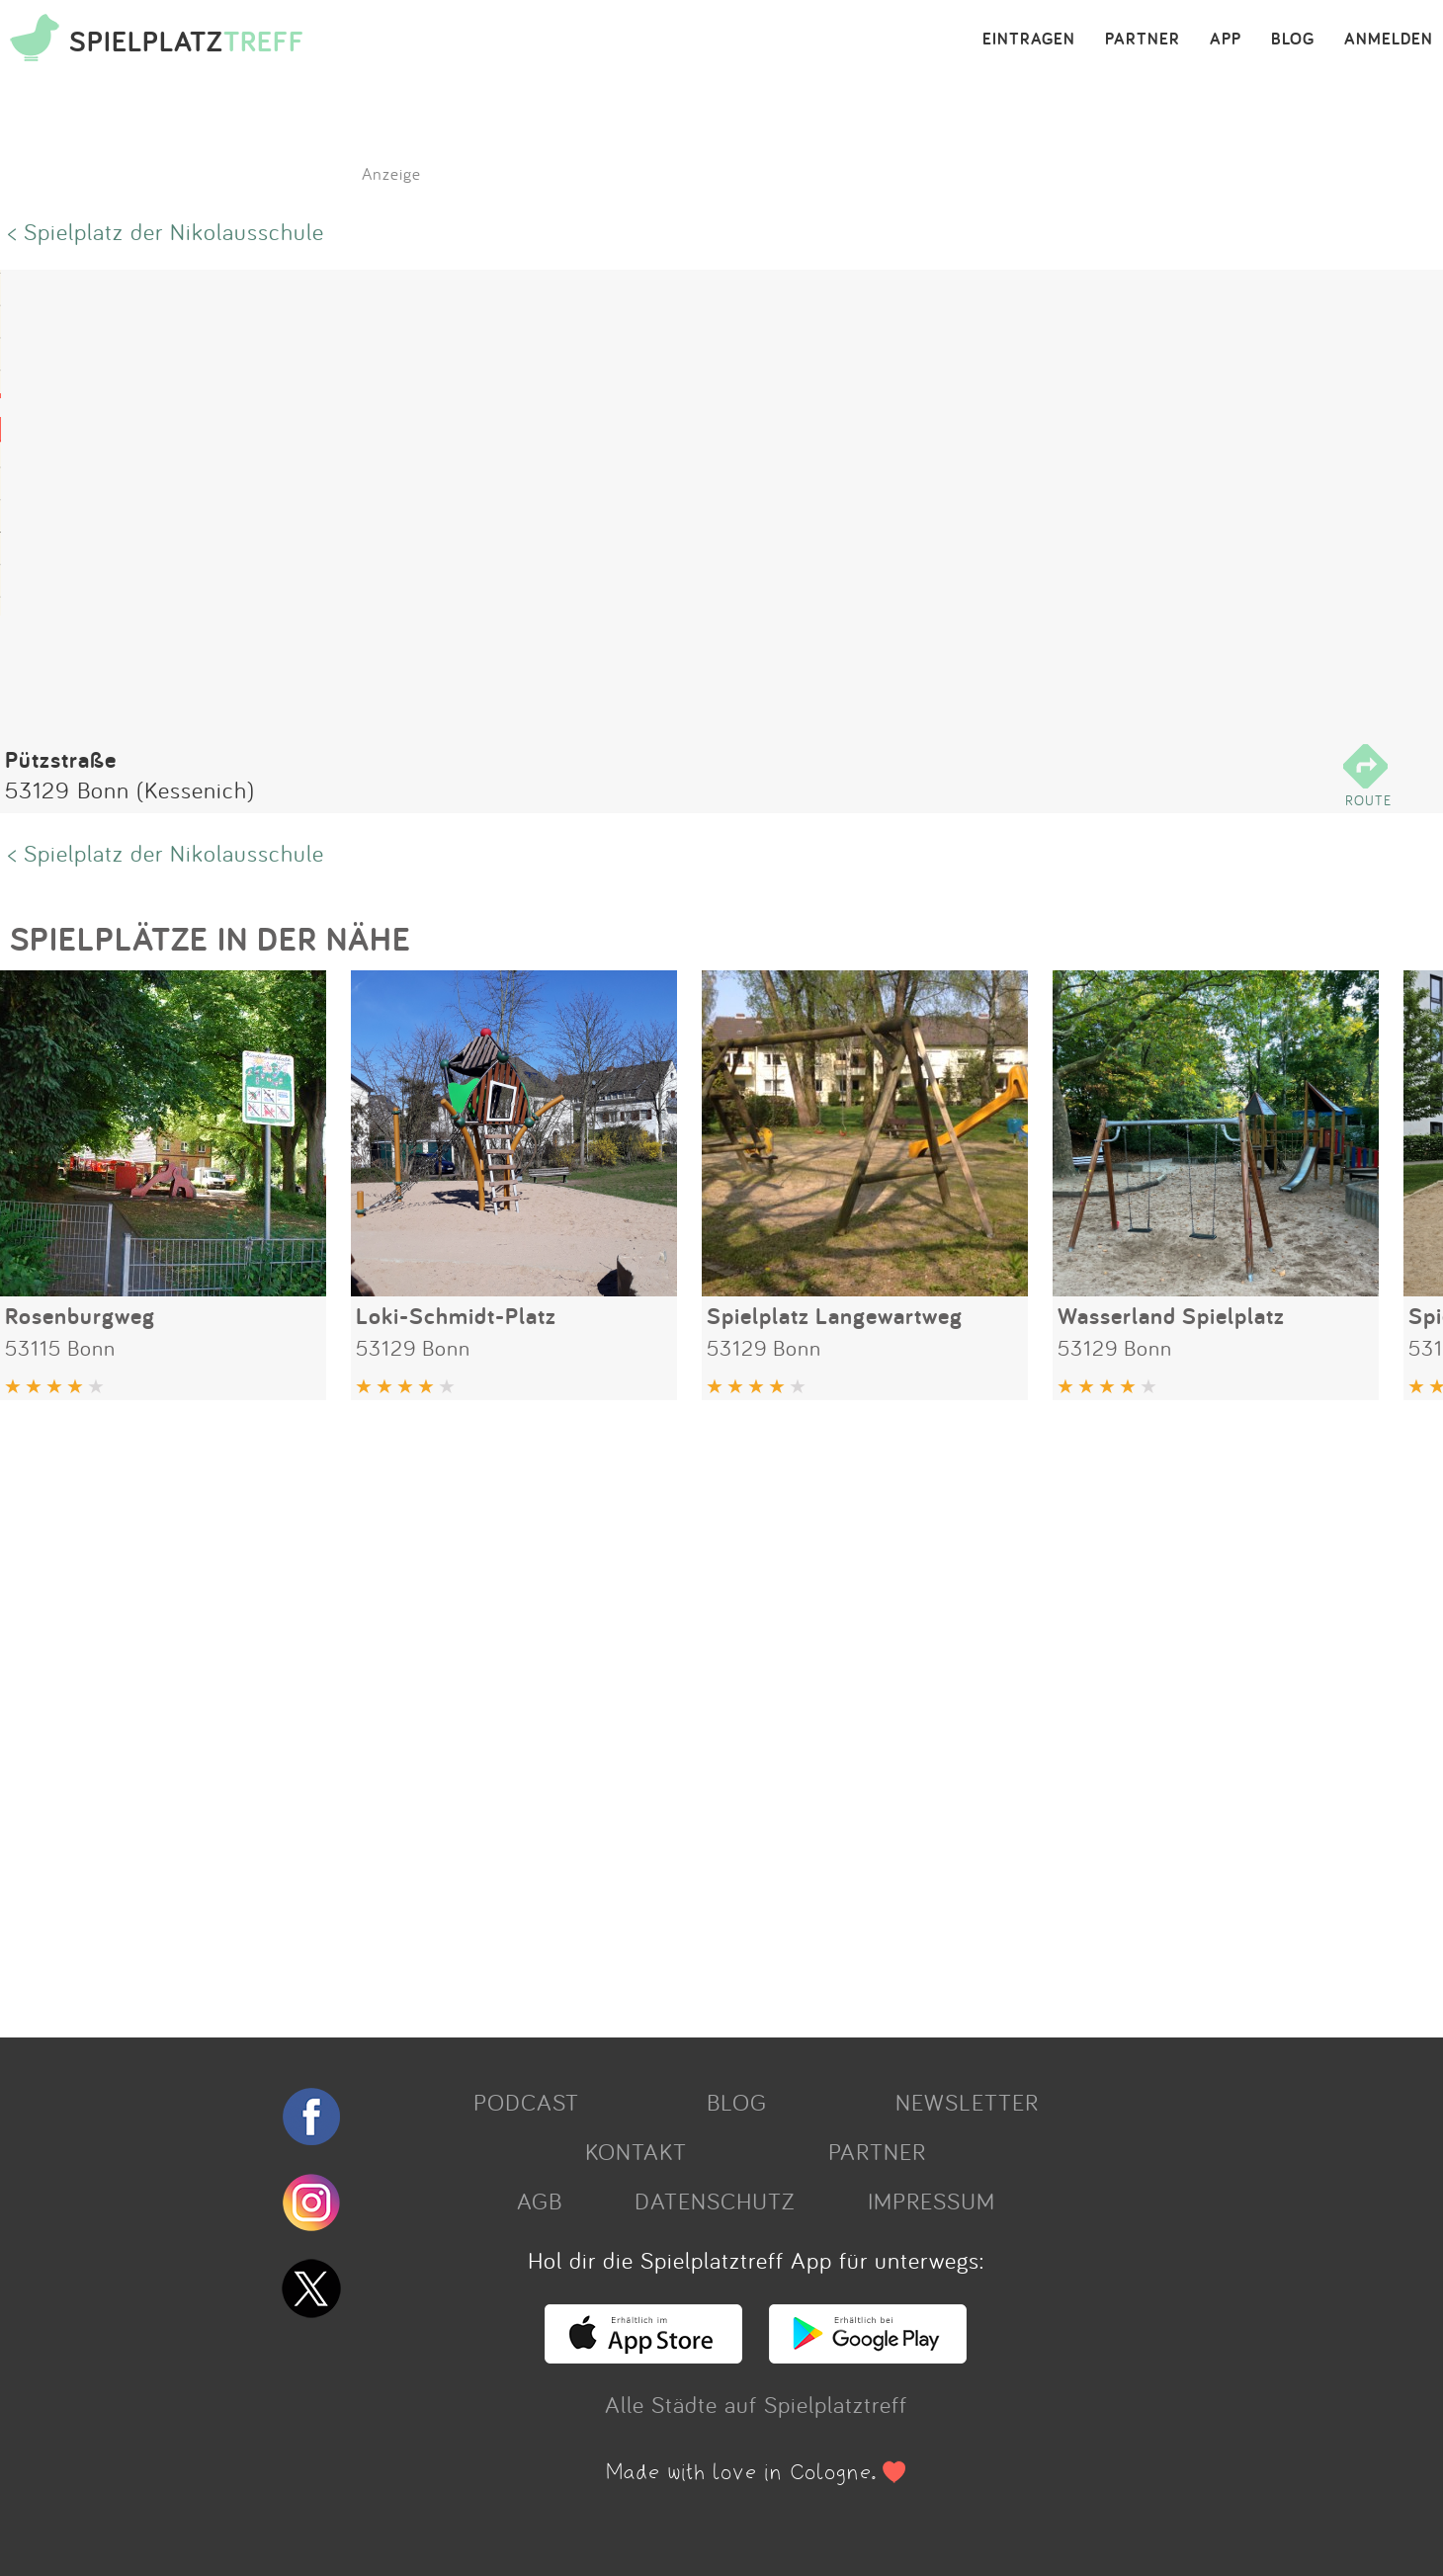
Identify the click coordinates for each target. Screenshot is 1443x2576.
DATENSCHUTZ (715, 2200)
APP (1225, 39)
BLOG (1293, 39)
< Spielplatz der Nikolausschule (166, 231)
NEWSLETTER (967, 2102)
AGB (539, 2200)
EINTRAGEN (1028, 39)
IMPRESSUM (931, 2200)
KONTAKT (636, 2151)
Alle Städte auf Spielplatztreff (756, 2404)
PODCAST (526, 2102)
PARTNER (1142, 39)
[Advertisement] (593, 1711)
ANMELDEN (1388, 39)
